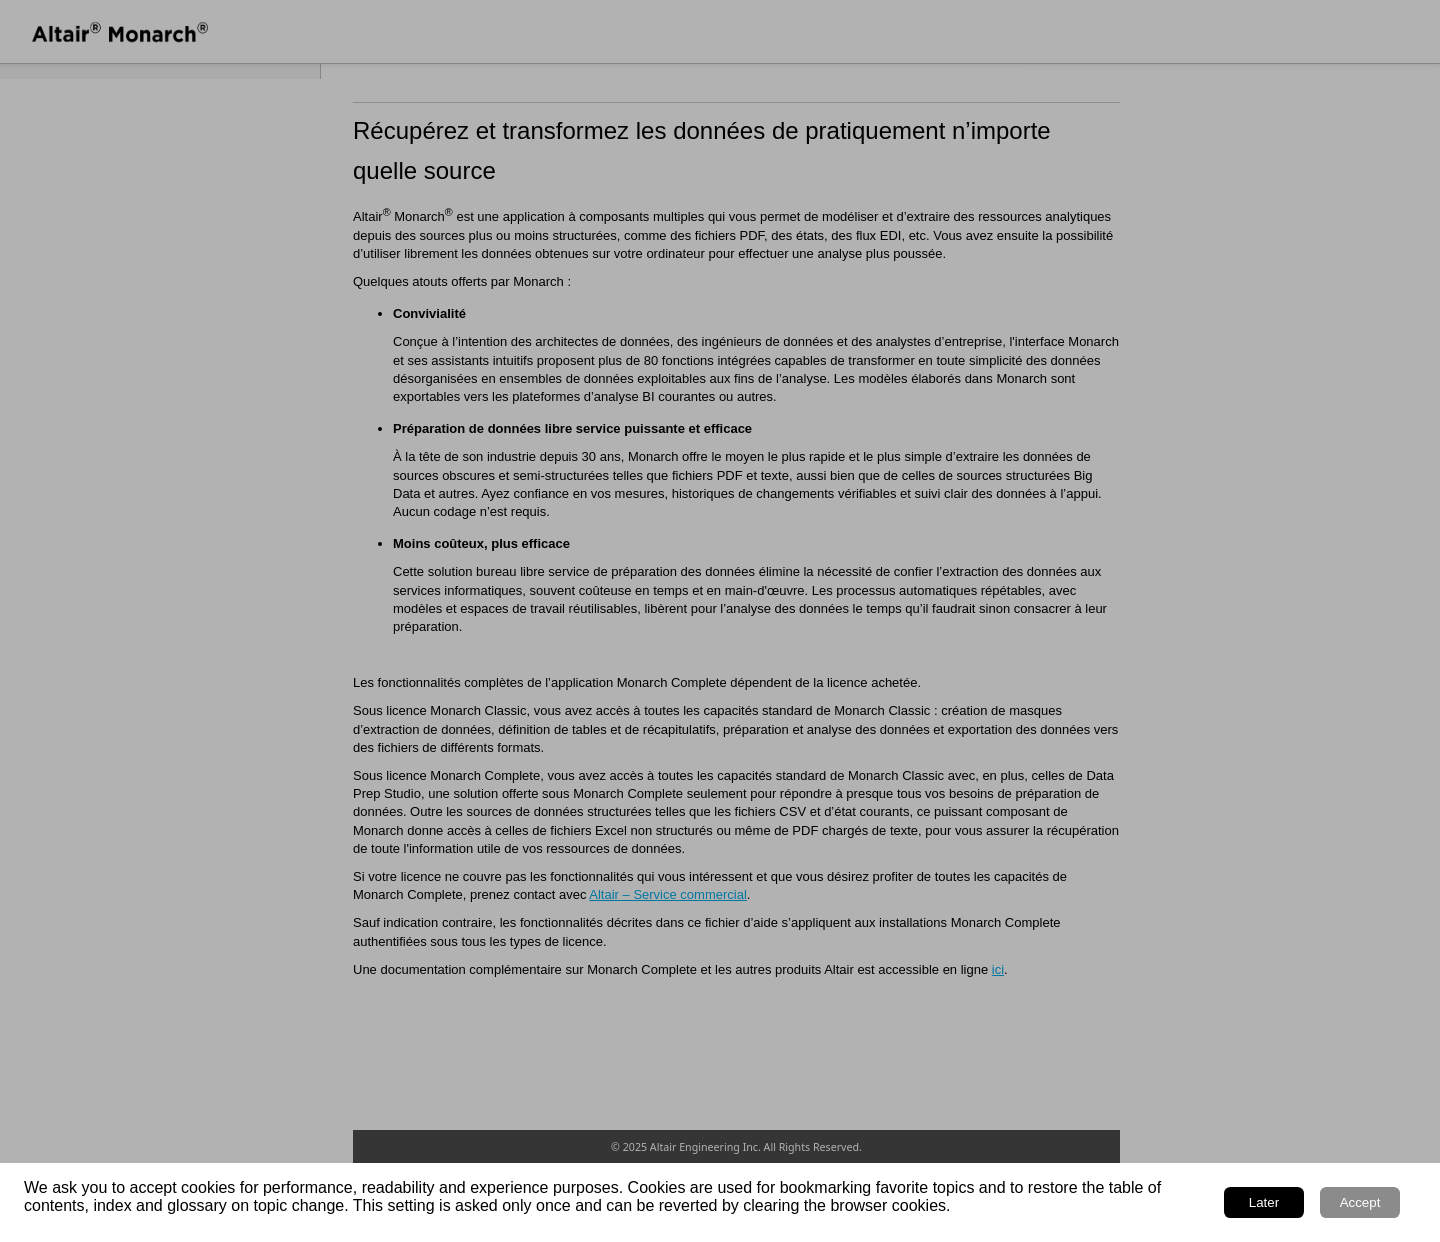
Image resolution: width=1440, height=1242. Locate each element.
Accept (1360, 1202)
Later (1264, 1202)
